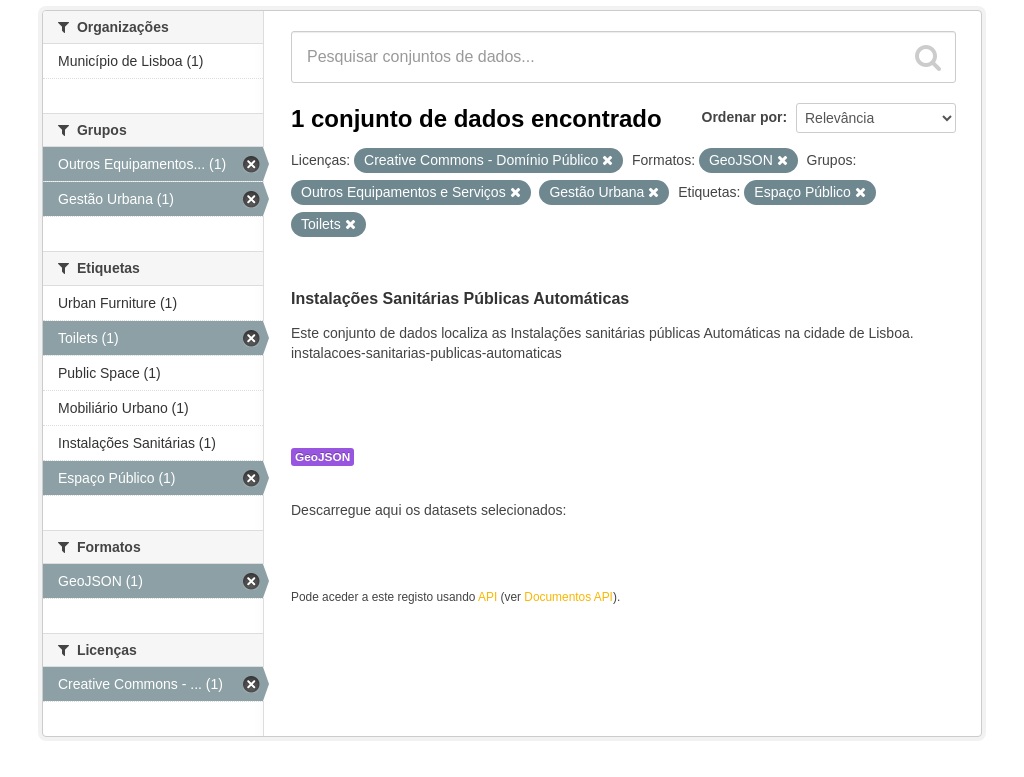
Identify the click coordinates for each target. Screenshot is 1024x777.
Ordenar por (742, 117)
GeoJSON (322, 457)
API (487, 597)
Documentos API (568, 597)
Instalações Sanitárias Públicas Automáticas (460, 298)
